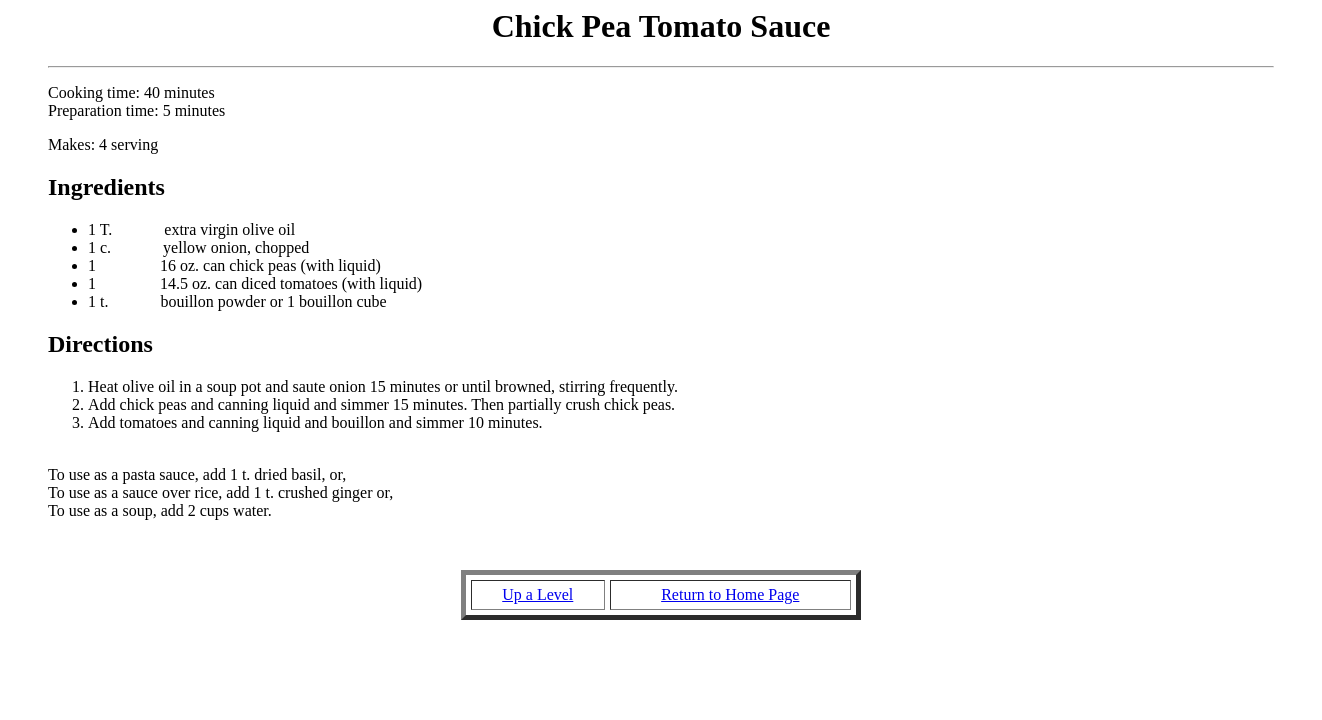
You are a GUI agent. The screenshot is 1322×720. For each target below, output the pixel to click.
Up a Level (537, 594)
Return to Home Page (730, 594)
